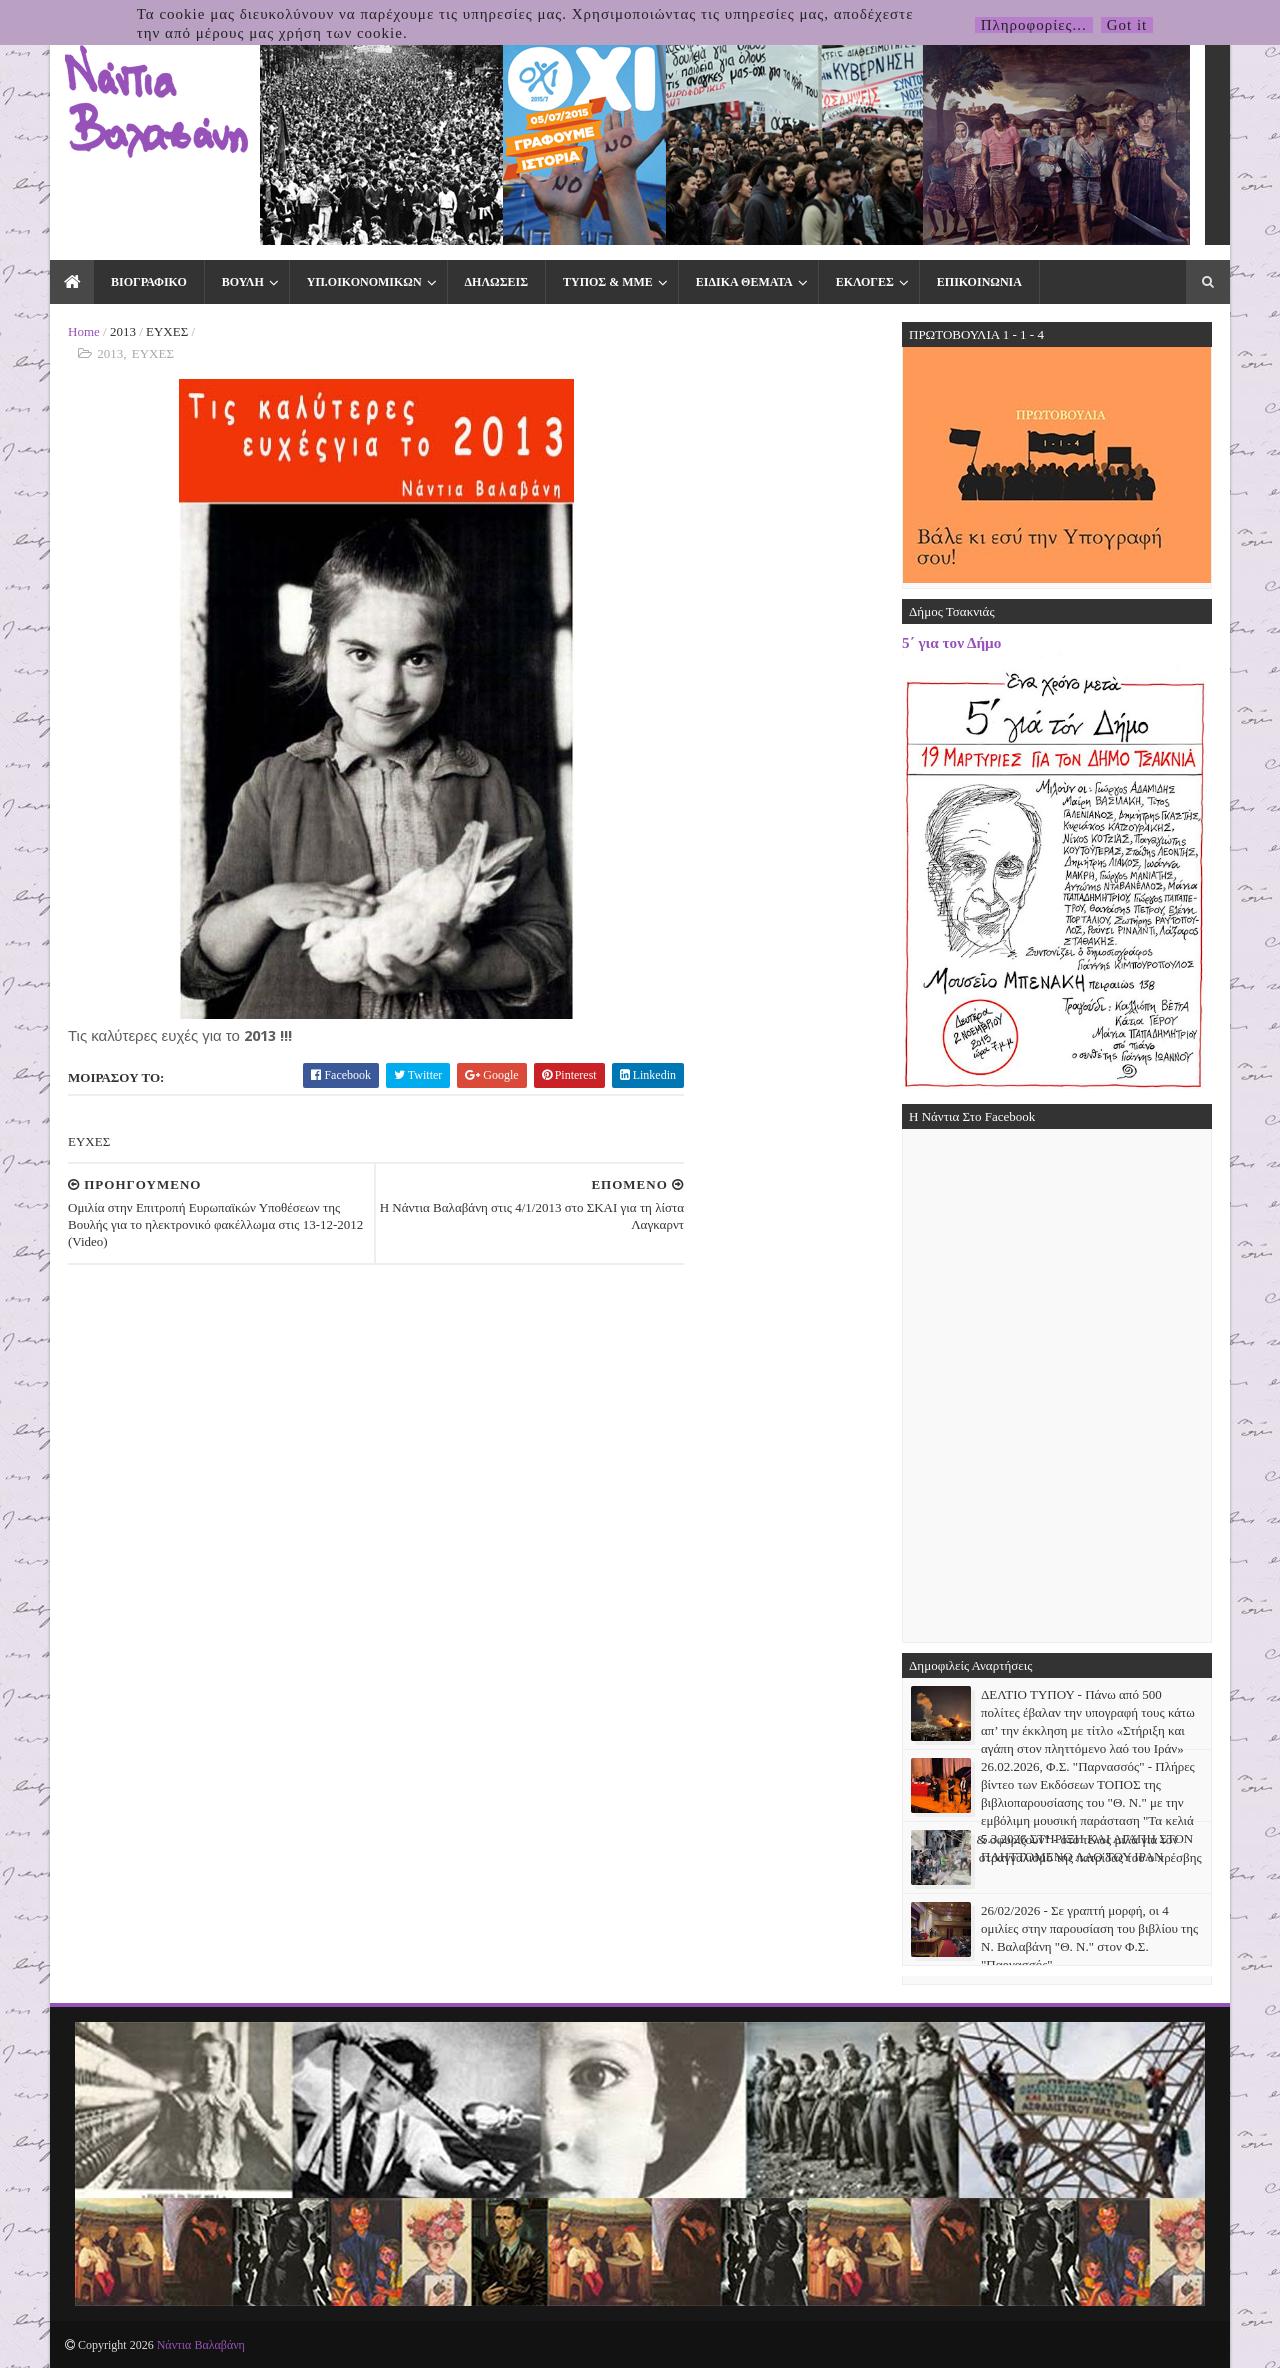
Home (84, 331)
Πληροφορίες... (1034, 25)
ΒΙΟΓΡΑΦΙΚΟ (149, 282)
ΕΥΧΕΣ (167, 331)
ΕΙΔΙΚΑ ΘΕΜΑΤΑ (744, 282)
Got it (1127, 25)
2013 (123, 331)
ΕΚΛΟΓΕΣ (865, 282)
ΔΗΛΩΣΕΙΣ (496, 282)
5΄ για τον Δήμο (951, 642)
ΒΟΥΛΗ (243, 282)
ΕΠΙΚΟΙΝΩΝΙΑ (979, 282)
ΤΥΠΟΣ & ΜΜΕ (608, 282)
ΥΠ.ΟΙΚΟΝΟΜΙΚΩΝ (364, 282)
